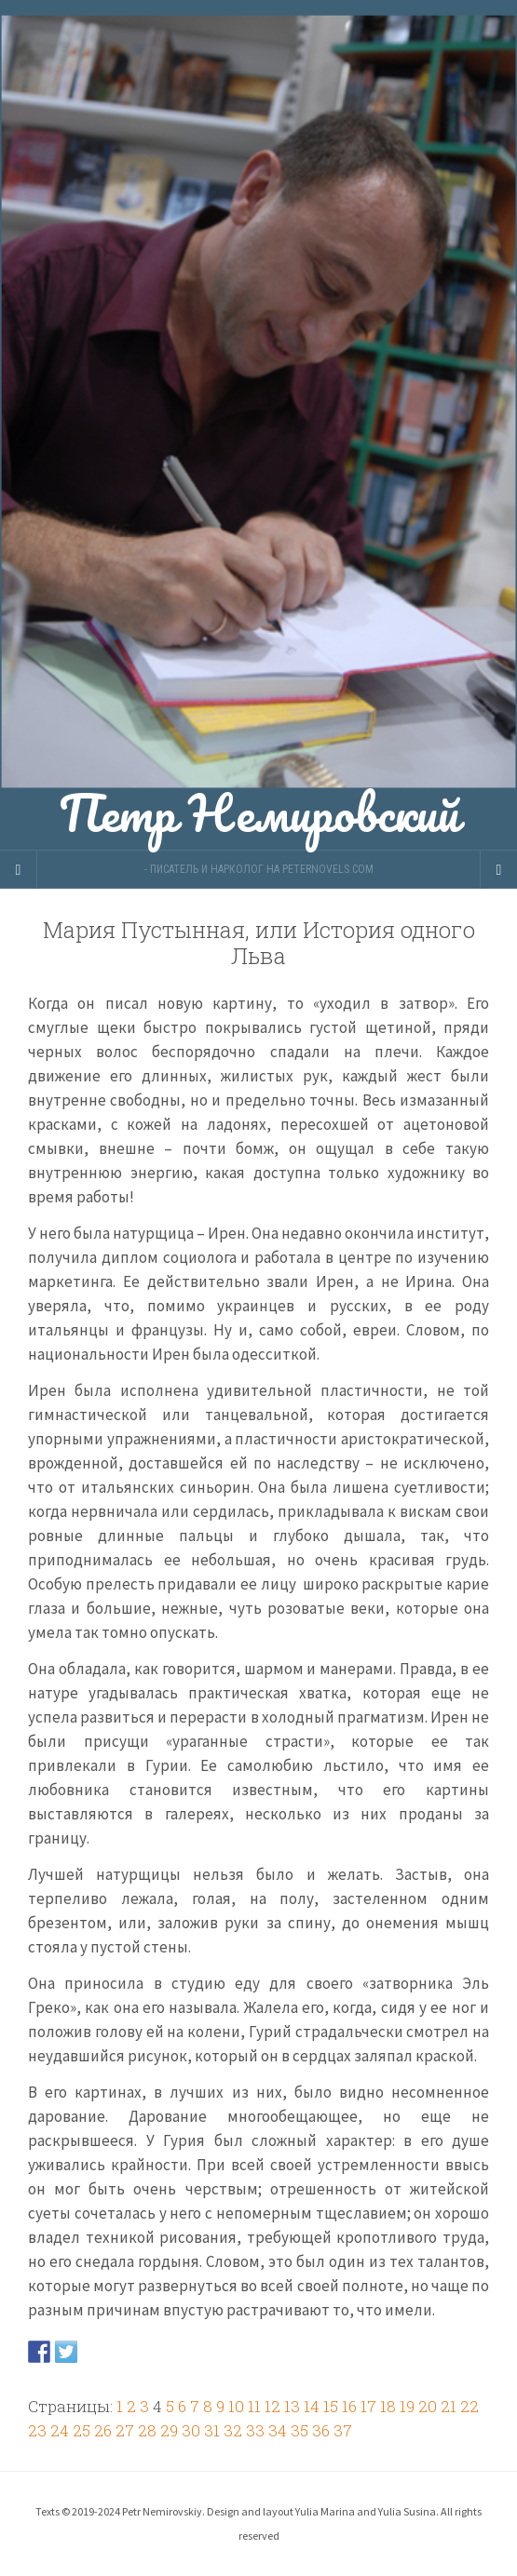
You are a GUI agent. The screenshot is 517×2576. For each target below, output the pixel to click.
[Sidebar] (18, 869)
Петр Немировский (258, 425)
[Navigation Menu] (498, 869)
